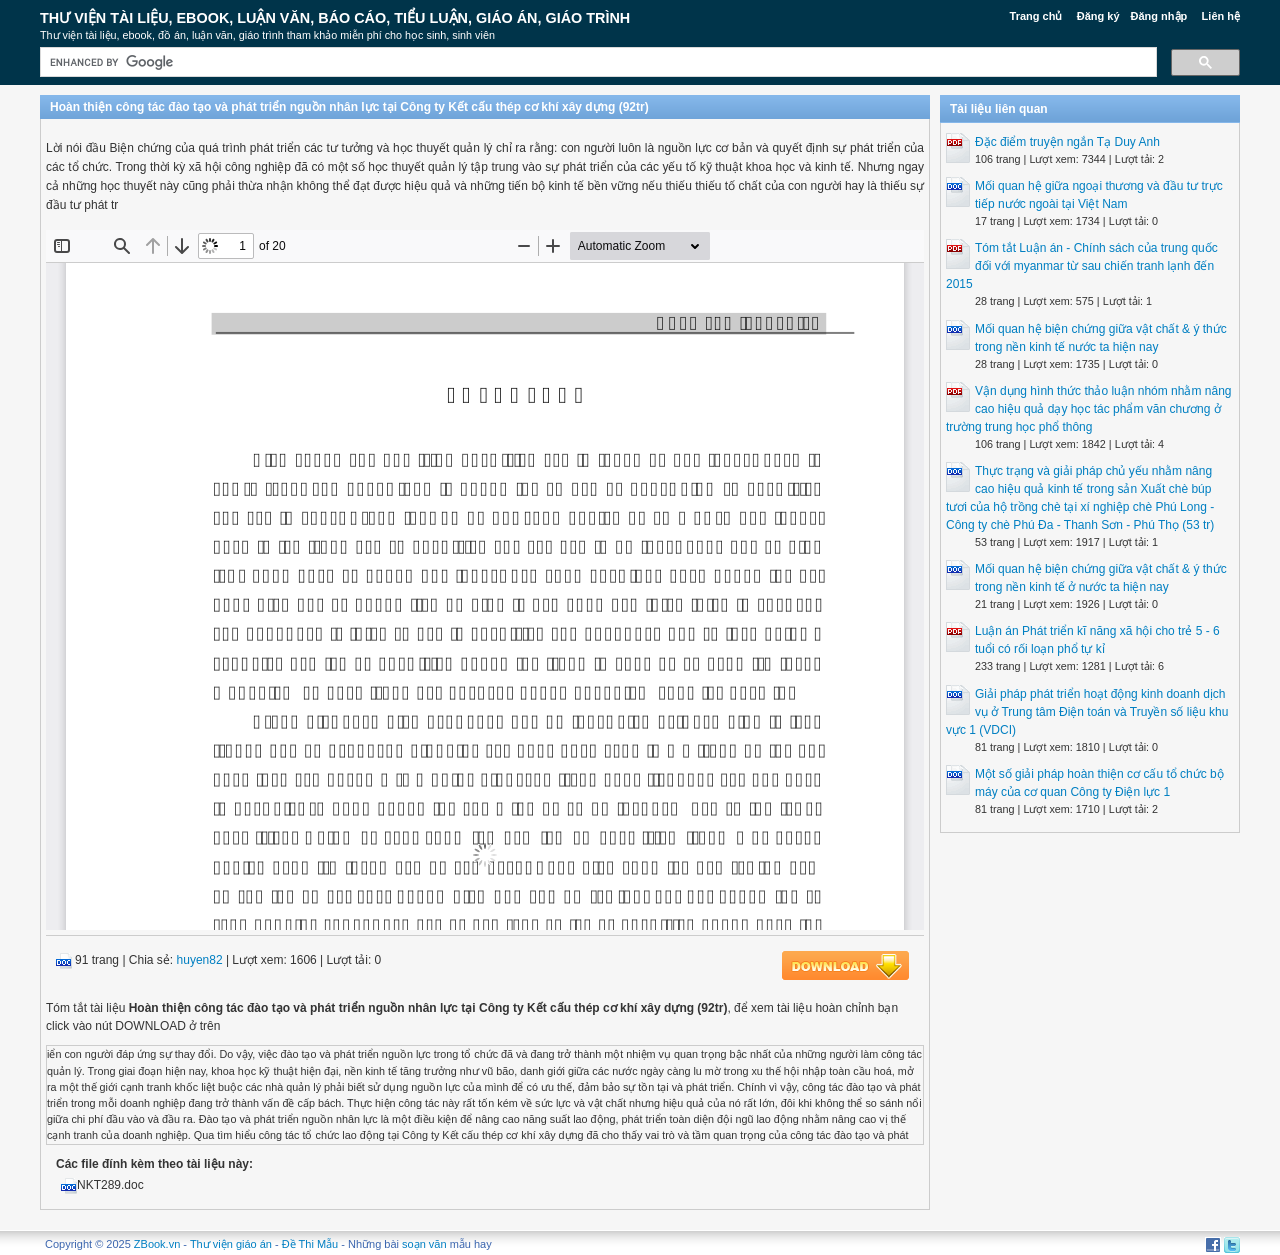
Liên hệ (1221, 16)
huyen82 (200, 960)
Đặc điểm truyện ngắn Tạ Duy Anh (1067, 142)
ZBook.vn (157, 1244)
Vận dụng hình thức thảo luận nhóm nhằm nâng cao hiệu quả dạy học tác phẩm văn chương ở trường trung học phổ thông (1089, 409)
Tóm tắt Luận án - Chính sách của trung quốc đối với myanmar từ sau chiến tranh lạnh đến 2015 (1082, 266)
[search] (596, 62)
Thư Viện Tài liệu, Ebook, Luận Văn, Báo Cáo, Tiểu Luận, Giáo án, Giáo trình (335, 18)
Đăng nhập (1159, 16)
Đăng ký (1098, 16)
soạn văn (424, 1244)
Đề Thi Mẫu (310, 1244)
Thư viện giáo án (231, 1244)
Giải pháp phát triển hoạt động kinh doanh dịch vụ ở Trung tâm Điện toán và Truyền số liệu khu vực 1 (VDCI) (1087, 712)
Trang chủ (1036, 16)
